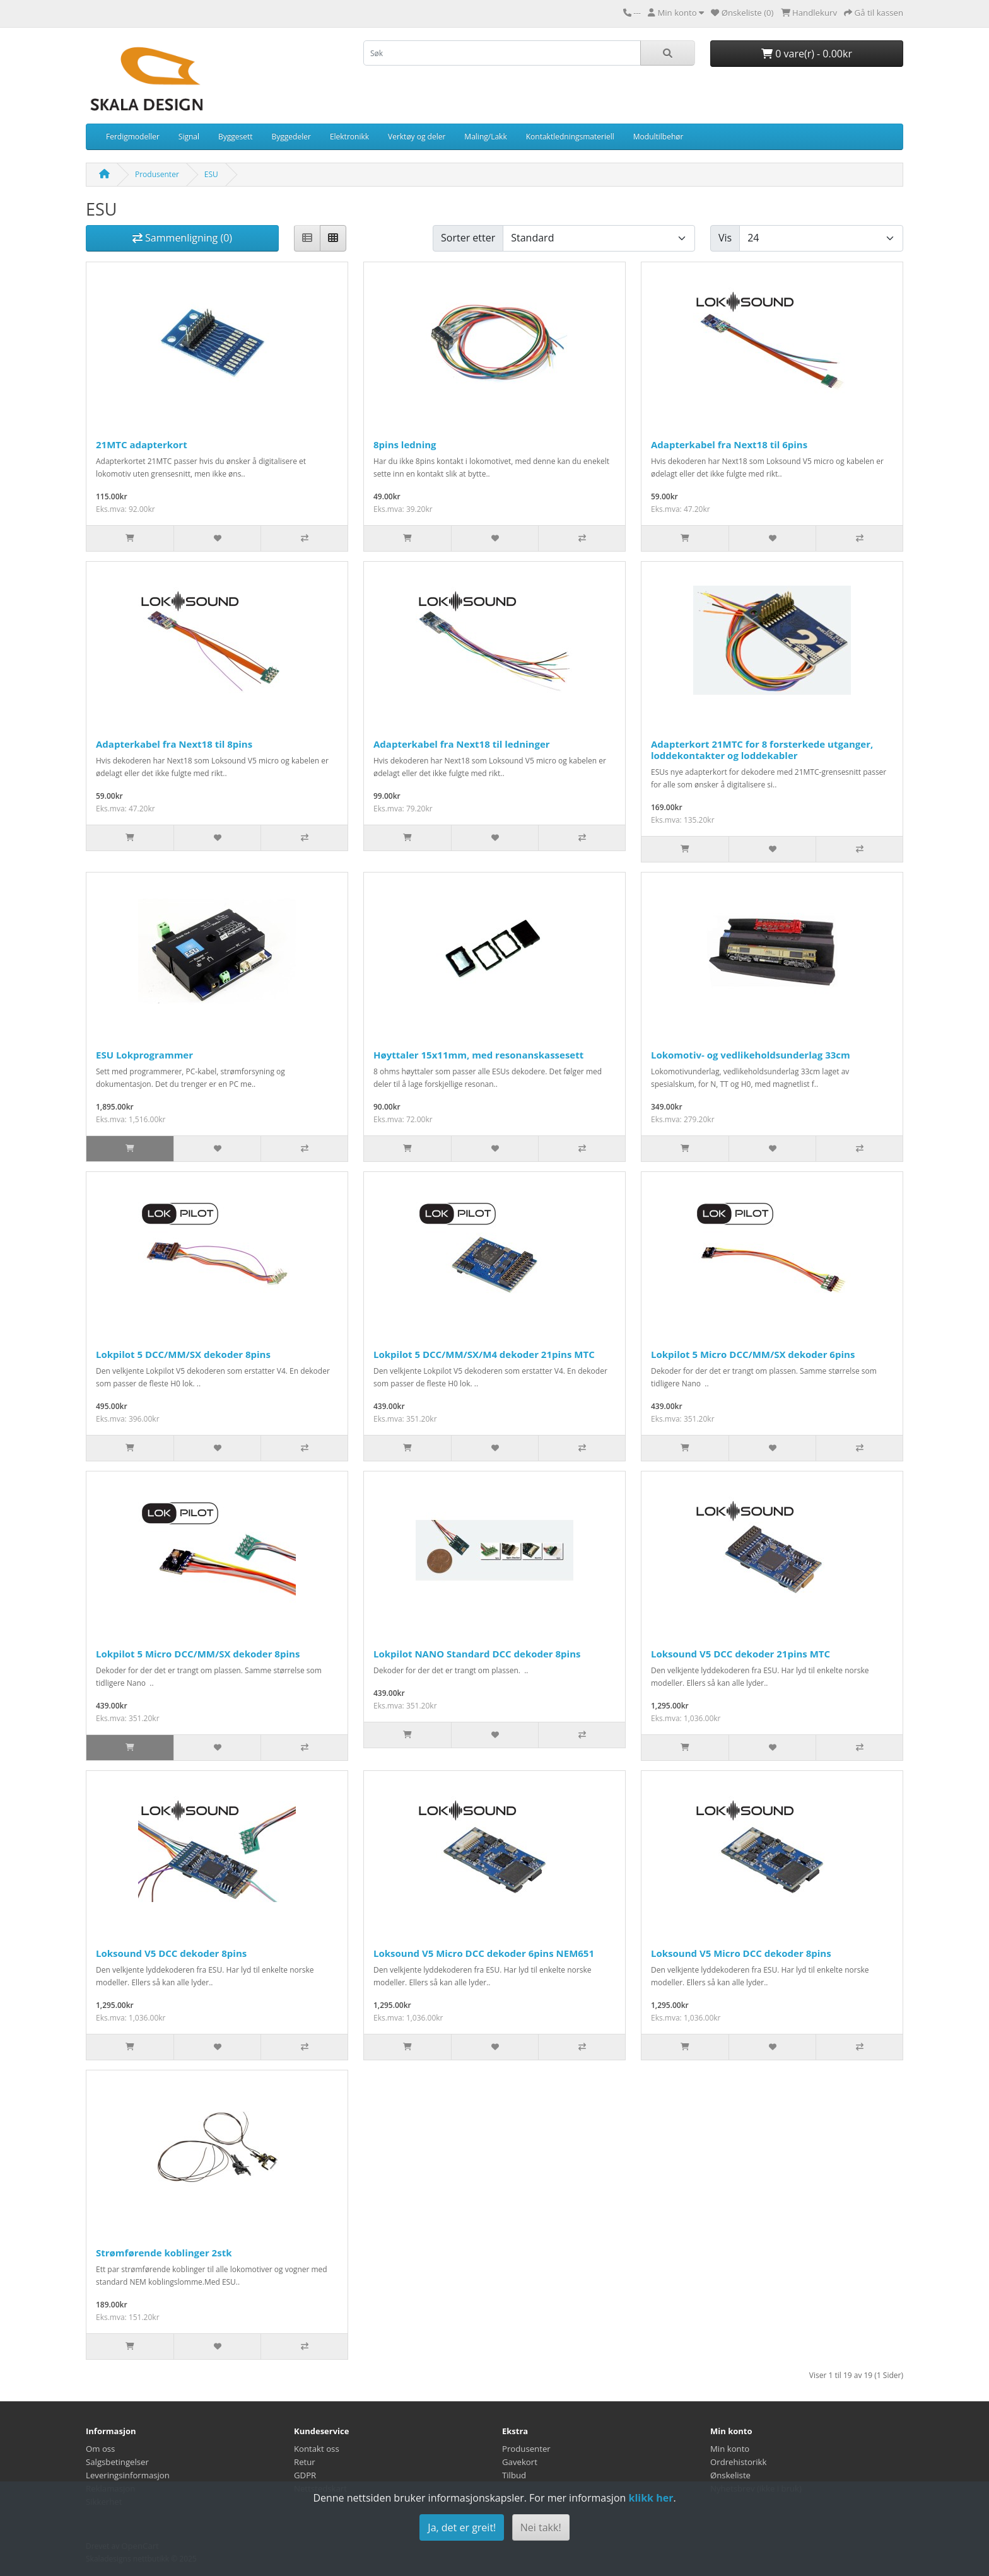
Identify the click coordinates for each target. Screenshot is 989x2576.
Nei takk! (540, 2527)
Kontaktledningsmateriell (570, 136)
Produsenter (157, 174)
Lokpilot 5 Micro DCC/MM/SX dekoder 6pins (753, 1354)
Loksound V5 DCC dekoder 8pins (171, 1953)
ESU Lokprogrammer (144, 1054)
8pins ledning (404, 444)
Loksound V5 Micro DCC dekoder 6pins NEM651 (483, 1953)
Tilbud (514, 2475)
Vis (725, 238)
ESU (211, 174)
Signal (188, 136)
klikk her (650, 2498)
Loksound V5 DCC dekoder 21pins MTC (740, 1653)
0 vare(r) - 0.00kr (806, 54)
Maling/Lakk (485, 136)
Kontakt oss (316, 2448)
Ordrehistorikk (738, 2462)
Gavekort (519, 2462)
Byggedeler (291, 136)
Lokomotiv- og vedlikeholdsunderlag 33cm (750, 1054)
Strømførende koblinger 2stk (163, 2252)
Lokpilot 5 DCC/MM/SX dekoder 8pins (183, 1354)
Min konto (729, 2448)
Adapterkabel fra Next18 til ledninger (461, 744)
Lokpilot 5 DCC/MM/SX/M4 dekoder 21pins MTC (484, 1354)
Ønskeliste (730, 2475)
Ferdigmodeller (133, 136)
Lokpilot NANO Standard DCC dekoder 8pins (477, 1653)
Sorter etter (468, 238)
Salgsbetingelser (117, 2462)
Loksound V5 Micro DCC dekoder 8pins (741, 1953)
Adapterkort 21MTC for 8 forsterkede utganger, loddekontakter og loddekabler (762, 750)
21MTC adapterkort (141, 444)
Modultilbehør (658, 136)
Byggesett (235, 136)
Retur (304, 2462)
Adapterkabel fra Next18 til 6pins (729, 444)
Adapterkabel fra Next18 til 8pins (174, 744)
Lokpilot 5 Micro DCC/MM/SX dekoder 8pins (198, 1653)
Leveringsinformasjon (128, 2475)
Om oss (100, 2448)
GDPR (305, 2475)
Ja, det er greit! (462, 2527)
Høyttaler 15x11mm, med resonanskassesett (478, 1054)
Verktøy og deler (416, 136)
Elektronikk (349, 136)
